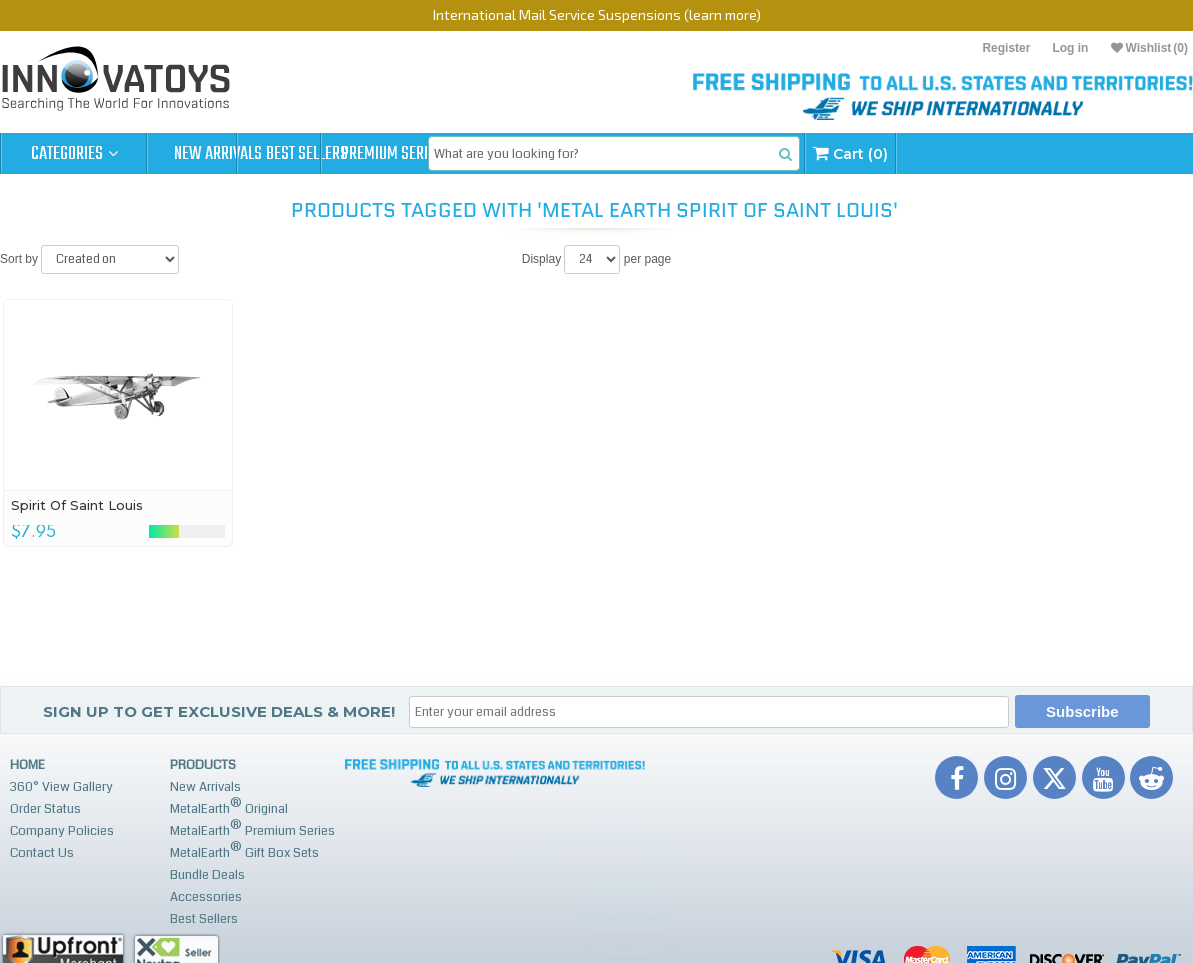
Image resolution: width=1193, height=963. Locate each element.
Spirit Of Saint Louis (77, 505)
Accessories (206, 897)
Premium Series (512, 154)
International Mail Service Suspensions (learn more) (597, 14)
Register (1006, 48)
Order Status (45, 809)
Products (203, 765)
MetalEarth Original (229, 806)
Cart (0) (1010, 153)
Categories (74, 154)
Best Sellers (366, 154)
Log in (1070, 48)
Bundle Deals (207, 875)
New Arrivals (220, 154)
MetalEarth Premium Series (252, 828)
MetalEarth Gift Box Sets (244, 850)
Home (27, 765)
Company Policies (62, 831)
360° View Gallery (61, 787)
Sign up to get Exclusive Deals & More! (219, 711)
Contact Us (42, 853)
